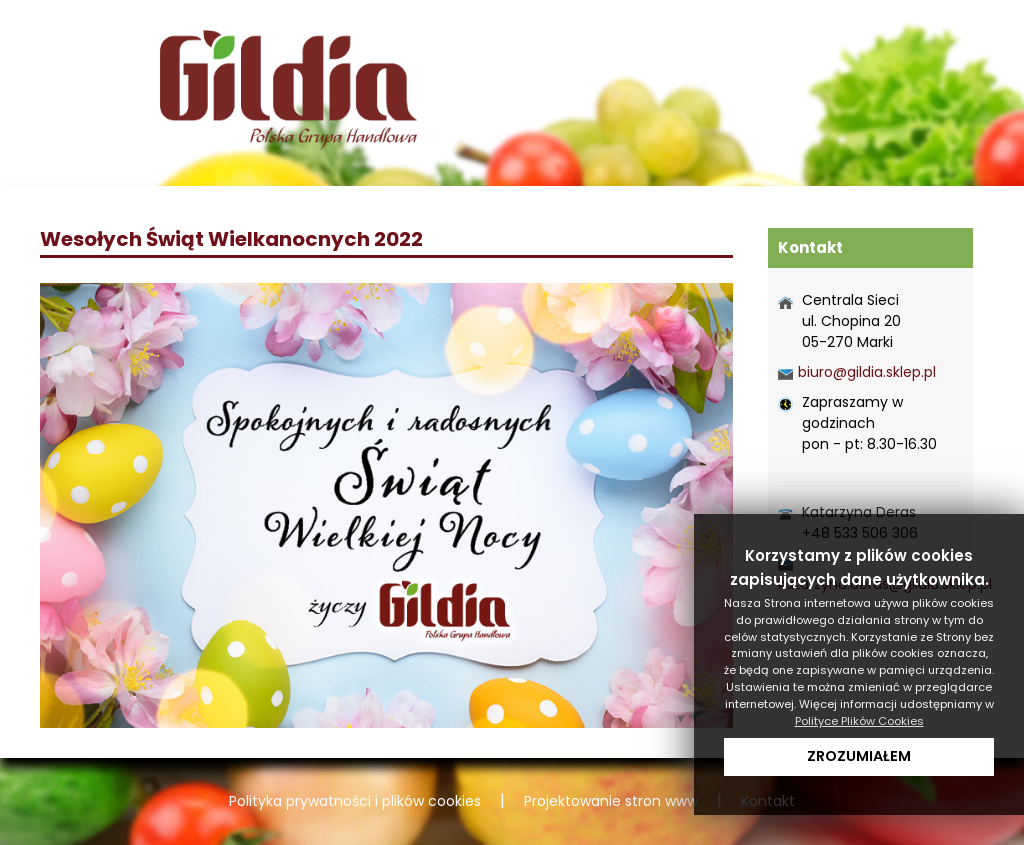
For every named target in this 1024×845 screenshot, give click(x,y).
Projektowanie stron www (611, 801)
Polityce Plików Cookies (859, 721)
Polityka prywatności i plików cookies (355, 801)
